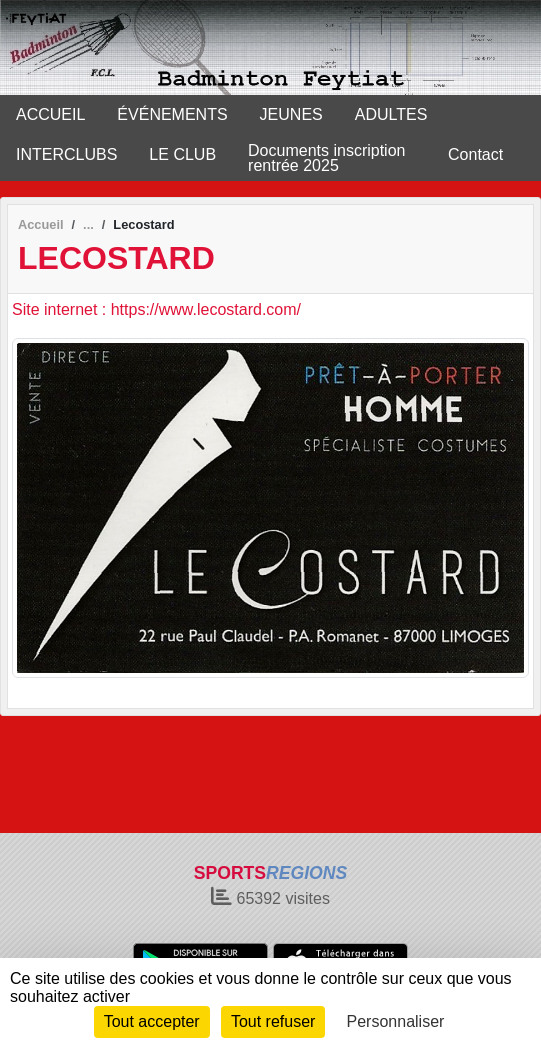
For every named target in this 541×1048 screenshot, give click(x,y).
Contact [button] (475, 154)
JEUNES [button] (291, 114)
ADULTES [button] (391, 114)
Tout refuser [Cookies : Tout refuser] (273, 1021)
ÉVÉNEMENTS (172, 114)
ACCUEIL (50, 114)
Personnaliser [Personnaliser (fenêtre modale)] (396, 1021)
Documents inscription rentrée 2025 (326, 158)
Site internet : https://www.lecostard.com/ (156, 309)
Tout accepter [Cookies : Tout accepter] (152, 1021)
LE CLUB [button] (182, 154)
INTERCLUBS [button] (66, 154)
